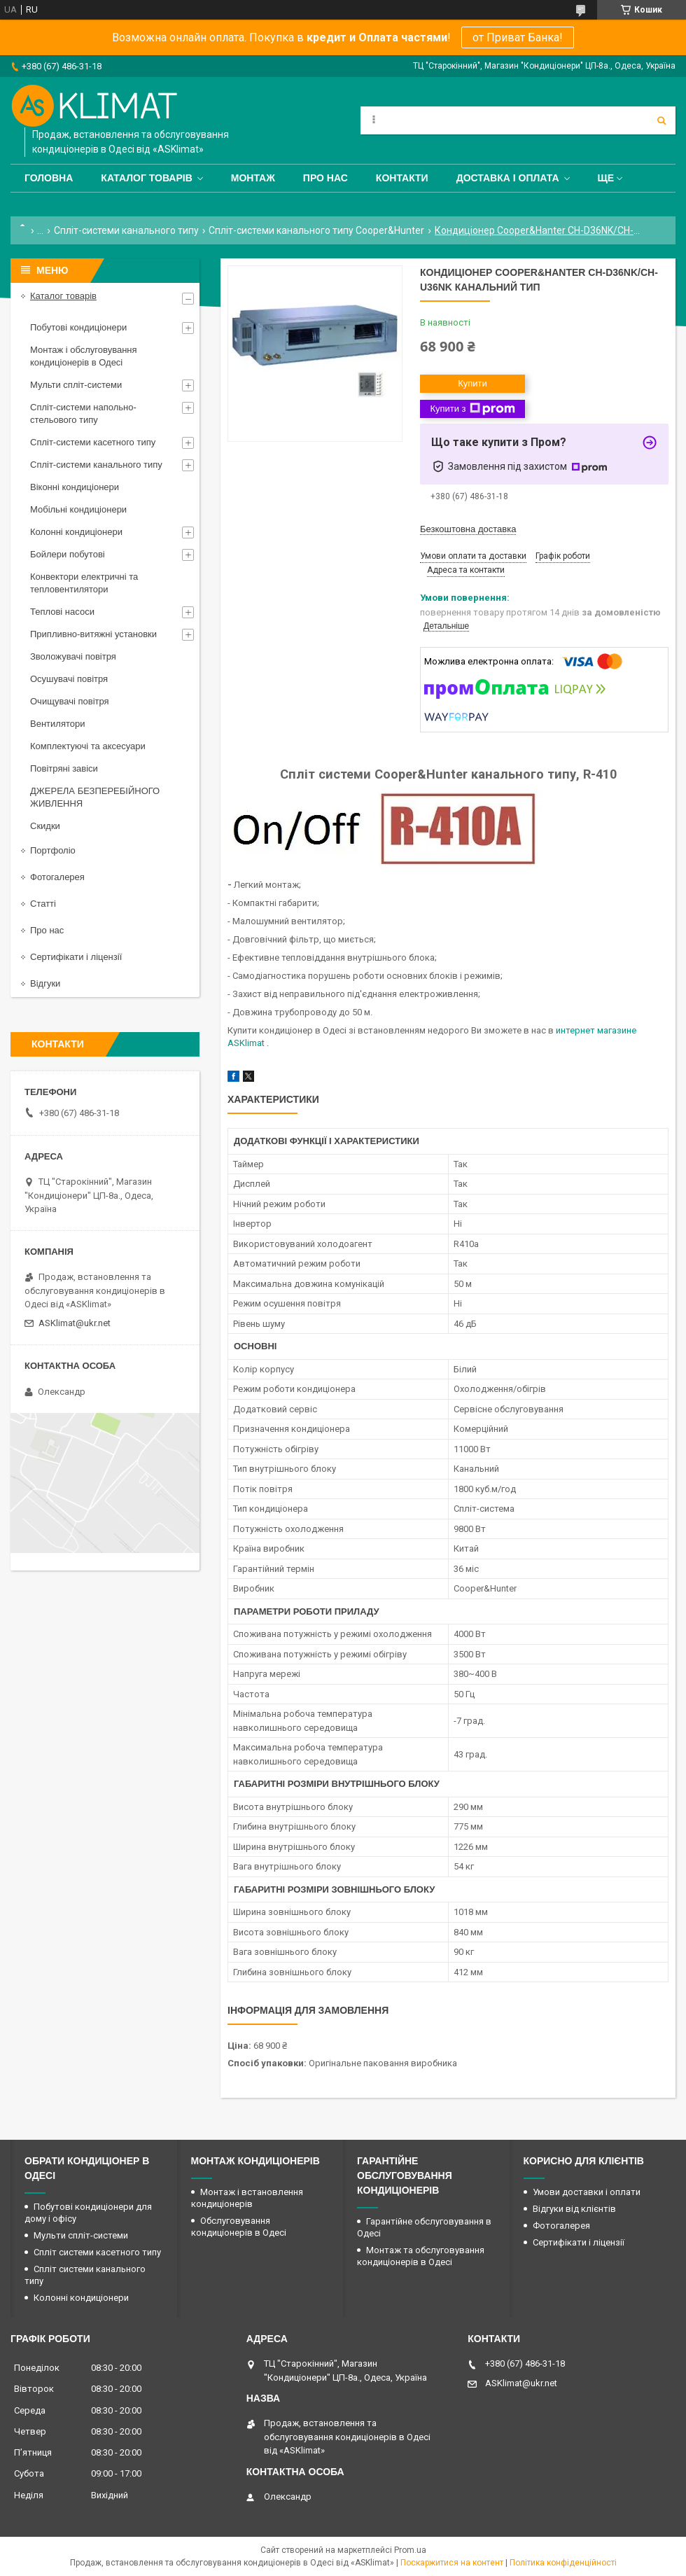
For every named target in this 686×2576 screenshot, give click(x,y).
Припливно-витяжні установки (93, 634)
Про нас (325, 177)
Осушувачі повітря (69, 679)
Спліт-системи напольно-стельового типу (83, 413)
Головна (48, 177)
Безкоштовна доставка (468, 529)
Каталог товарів (146, 177)
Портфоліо (53, 850)
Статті (43, 903)
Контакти (402, 177)
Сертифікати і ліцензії (76, 957)
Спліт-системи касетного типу (92, 442)
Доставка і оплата (507, 177)
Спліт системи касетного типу (97, 2252)
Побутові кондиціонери (78, 327)
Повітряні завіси (64, 768)
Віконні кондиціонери (74, 487)
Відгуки (45, 983)
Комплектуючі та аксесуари (88, 746)
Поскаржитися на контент (451, 2563)
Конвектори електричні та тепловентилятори (84, 582)
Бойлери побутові (67, 554)
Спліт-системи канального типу (126, 230)
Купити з (472, 409)
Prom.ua (410, 2550)
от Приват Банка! (517, 37)
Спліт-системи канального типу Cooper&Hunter (316, 230)
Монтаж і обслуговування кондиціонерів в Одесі (83, 356)
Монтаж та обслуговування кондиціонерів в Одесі (420, 2256)
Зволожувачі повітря (73, 656)
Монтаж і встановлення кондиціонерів (247, 2198)
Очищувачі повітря (69, 701)
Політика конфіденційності (563, 2563)
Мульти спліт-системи (76, 385)
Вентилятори (57, 723)
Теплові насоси (62, 611)
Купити (472, 383)
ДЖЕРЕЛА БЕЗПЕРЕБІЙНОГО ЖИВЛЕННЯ (95, 797)
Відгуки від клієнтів (574, 2208)
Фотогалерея (57, 877)
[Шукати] (662, 120)
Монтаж (253, 177)
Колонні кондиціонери (76, 532)
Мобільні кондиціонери (78, 509)
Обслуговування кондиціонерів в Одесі (238, 2226)
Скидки (45, 826)
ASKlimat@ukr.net (74, 1323)
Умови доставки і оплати (586, 2192)
